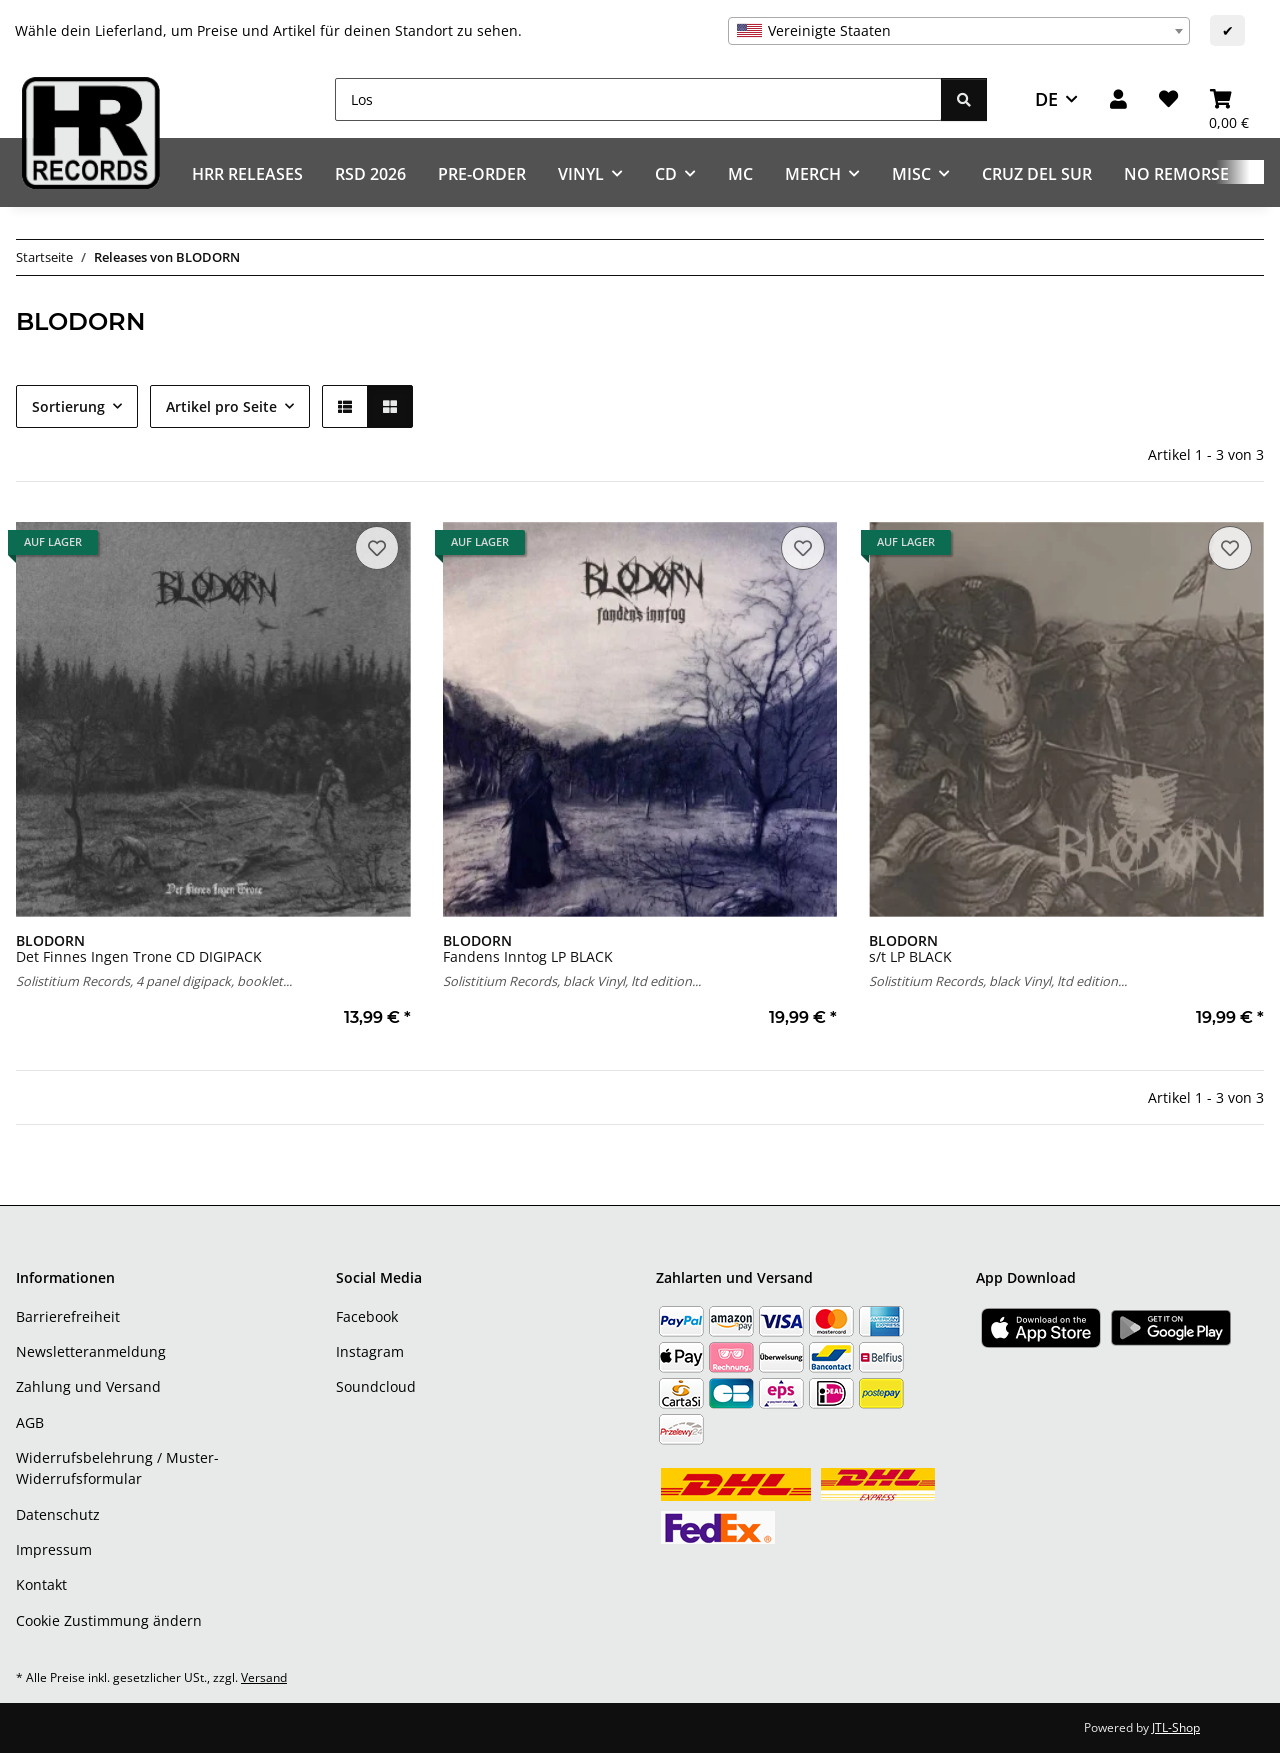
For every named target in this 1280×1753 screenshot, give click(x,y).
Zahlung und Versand (88, 1386)
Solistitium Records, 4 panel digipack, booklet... (154, 981)
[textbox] (959, 31)
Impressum (54, 1549)
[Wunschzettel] (1168, 99)
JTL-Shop (1176, 1727)
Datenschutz (58, 1514)
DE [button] (1046, 99)
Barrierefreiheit (68, 1316)
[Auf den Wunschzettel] (377, 548)
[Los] (638, 99)
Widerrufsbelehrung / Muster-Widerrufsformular (117, 1468)
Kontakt (41, 1584)
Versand (264, 1677)
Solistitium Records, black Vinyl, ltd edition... (572, 981)
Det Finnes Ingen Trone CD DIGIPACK (139, 948)
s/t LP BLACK (910, 948)
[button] (1118, 99)
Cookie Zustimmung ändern (109, 1620)
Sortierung (68, 406)
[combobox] (959, 31)
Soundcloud (376, 1386)
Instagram (370, 1351)
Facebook (367, 1316)
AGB (30, 1422)
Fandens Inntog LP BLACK (528, 948)
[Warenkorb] (1229, 99)
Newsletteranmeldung (91, 1351)
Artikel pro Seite (221, 406)
